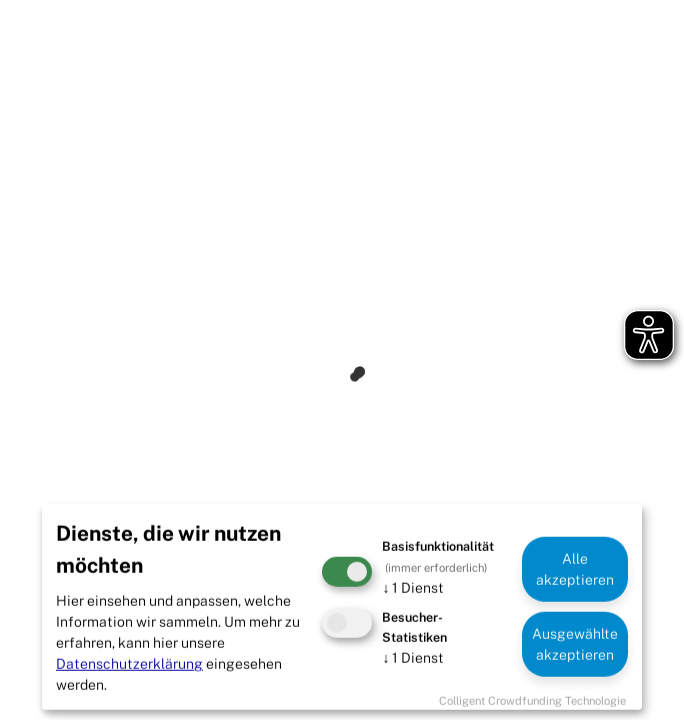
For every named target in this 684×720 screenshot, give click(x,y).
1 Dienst (413, 588)
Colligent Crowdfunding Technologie (532, 701)
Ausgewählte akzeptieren (575, 643)
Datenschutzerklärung (129, 664)
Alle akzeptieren (575, 568)
